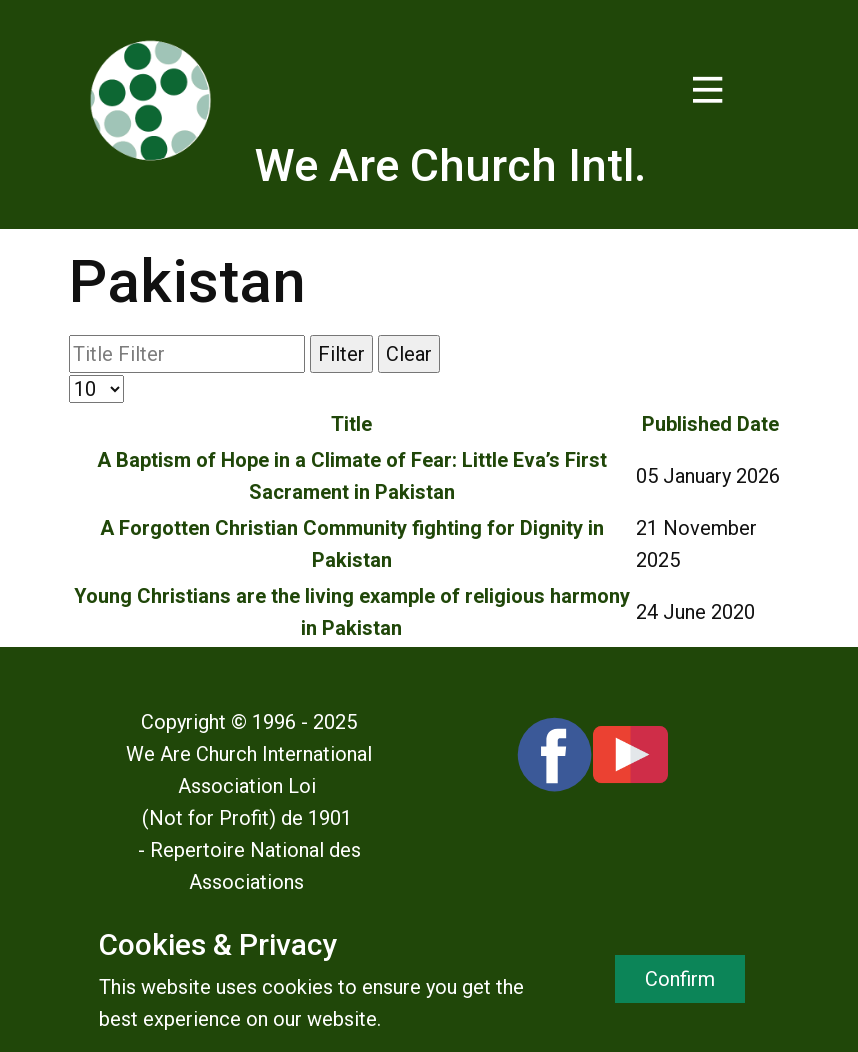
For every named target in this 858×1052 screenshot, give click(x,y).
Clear (409, 354)
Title (351, 424)
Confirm (680, 979)
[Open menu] (708, 90)
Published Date (710, 424)
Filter (341, 354)
